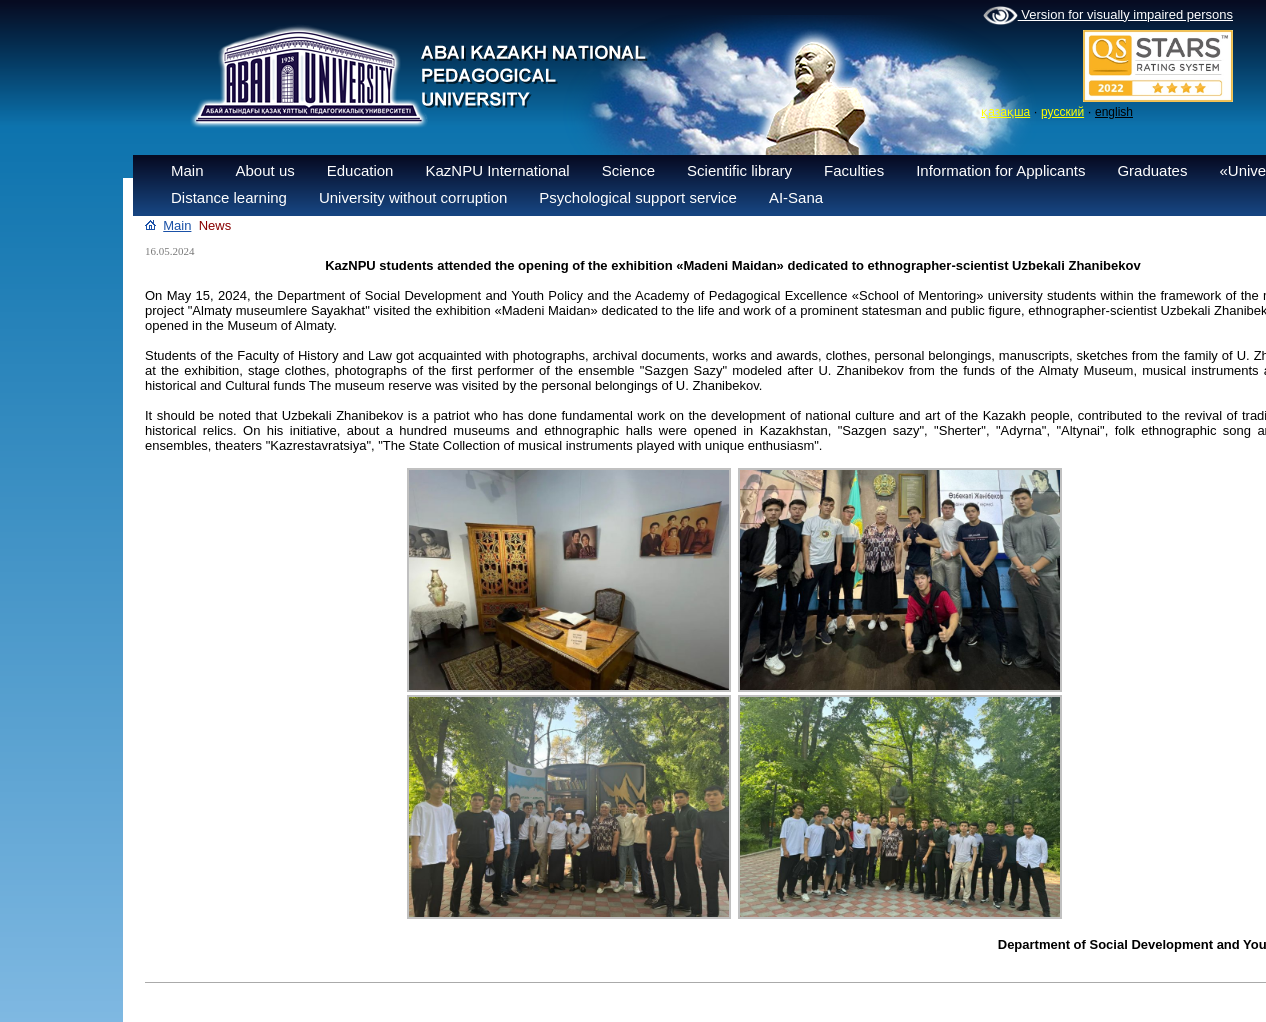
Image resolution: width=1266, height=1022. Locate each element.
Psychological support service (638, 197)
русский (1062, 112)
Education (360, 170)
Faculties (854, 170)
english (1114, 112)
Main (187, 170)
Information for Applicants (1000, 170)
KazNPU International (497, 170)
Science (628, 170)
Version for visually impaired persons (1108, 16)
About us (265, 170)
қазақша (1005, 112)
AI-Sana (796, 197)
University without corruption (413, 197)
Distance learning (229, 197)
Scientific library (739, 170)
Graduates (1152, 170)
